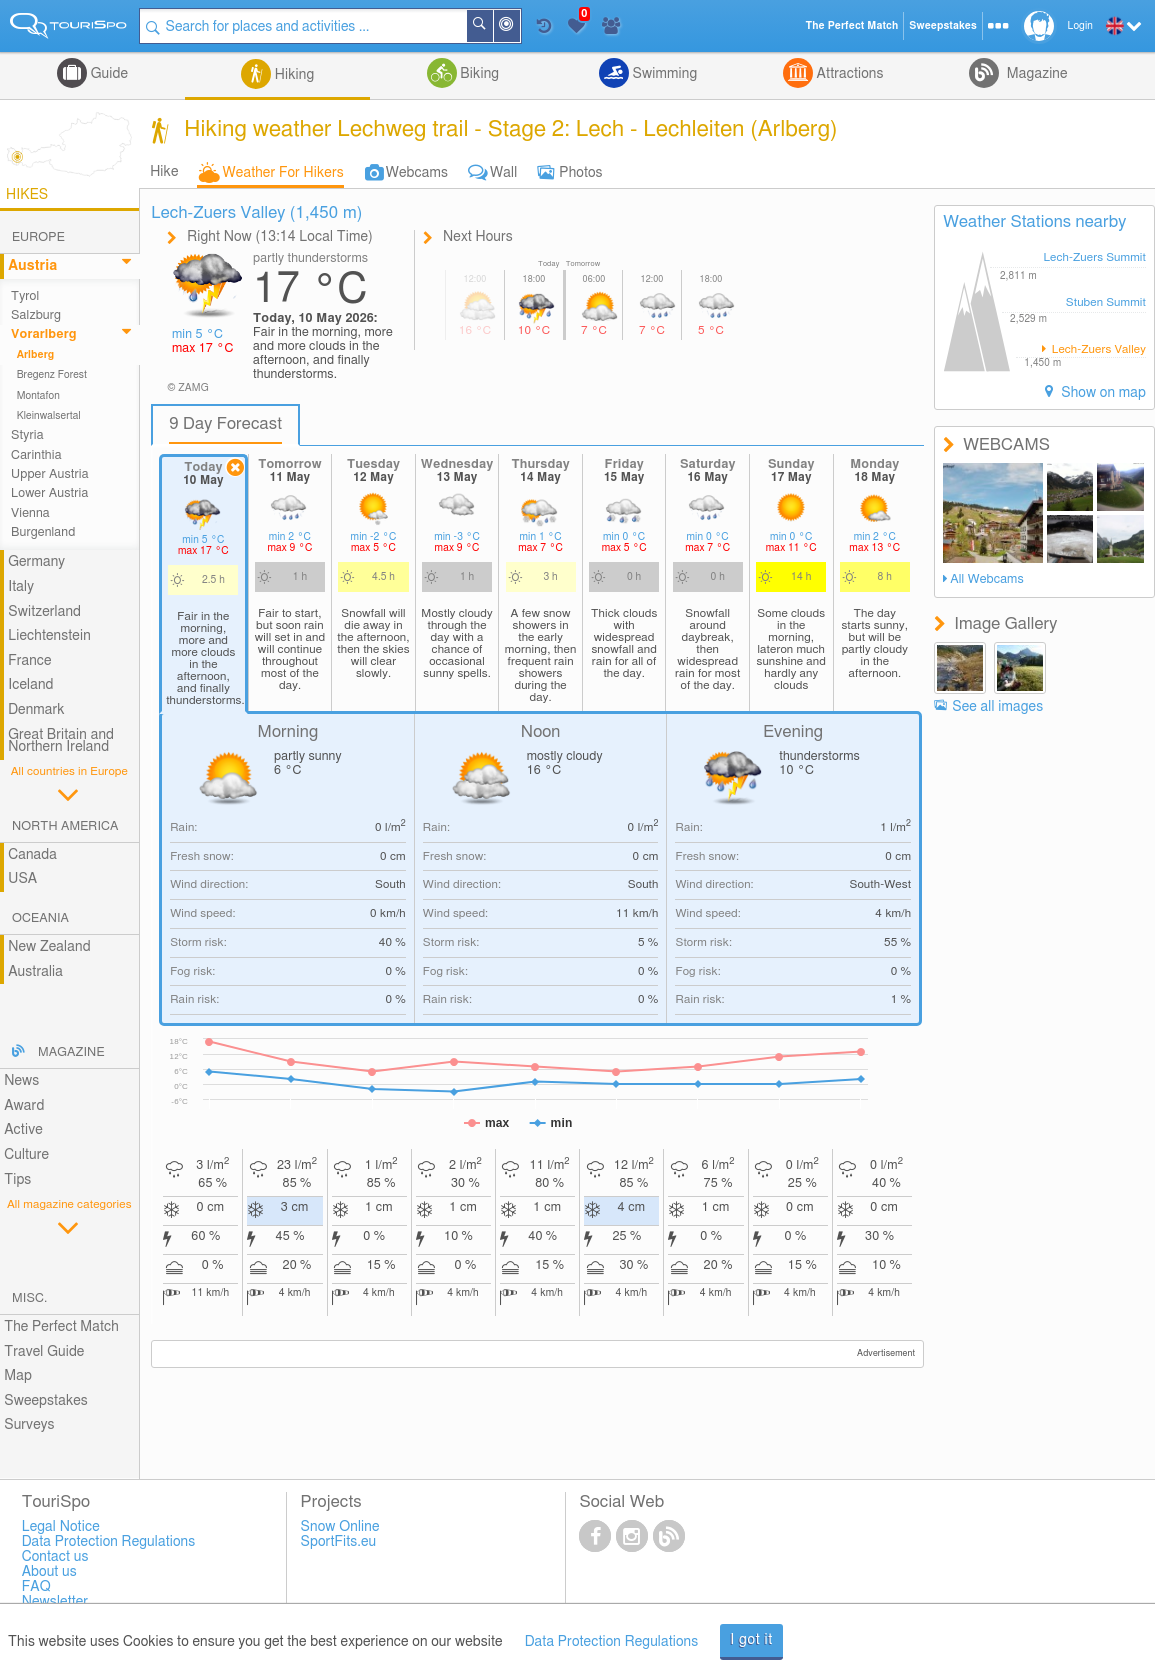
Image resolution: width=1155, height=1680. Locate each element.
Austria (32, 266)
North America (65, 826)
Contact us (55, 1557)
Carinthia (36, 455)
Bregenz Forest (52, 375)
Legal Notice (61, 1527)
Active (23, 1130)
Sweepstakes (46, 1401)
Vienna (30, 513)
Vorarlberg (44, 334)
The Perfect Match (61, 1327)
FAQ (36, 1587)
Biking (478, 74)
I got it (751, 1640)
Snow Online (340, 1527)
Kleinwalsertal (49, 416)
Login (1080, 26)
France (30, 661)
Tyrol (25, 296)
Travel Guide (44, 1352)
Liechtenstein (49, 636)
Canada (32, 855)
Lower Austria (49, 493)
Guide (107, 74)
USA (22, 879)
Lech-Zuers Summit (1094, 257)
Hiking (292, 75)
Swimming (663, 74)
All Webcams (987, 579)
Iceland (30, 685)
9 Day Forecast (225, 424)
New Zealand (49, 947)
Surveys (29, 1425)
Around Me (519, 27)
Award (24, 1106)
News (21, 1081)
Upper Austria (50, 474)
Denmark (36, 710)
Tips (17, 1180)
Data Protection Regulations (612, 1642)
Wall (503, 173)
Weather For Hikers (283, 173)
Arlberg (36, 355)
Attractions (848, 74)
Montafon (38, 396)
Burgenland (43, 532)
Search (492, 26)
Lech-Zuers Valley (1097, 349)
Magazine (1035, 74)
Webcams (417, 173)
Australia (35, 972)
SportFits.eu (339, 1542)
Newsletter (55, 1602)
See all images (997, 707)
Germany (36, 562)
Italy (21, 587)
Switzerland (44, 612)
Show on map (1102, 393)
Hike (164, 172)
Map (18, 1376)
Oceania (40, 918)
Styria (27, 435)
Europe (38, 237)
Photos (580, 173)
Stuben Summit (1106, 302)
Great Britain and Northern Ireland (61, 741)
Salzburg (36, 315)
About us (49, 1572)
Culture (26, 1155)
